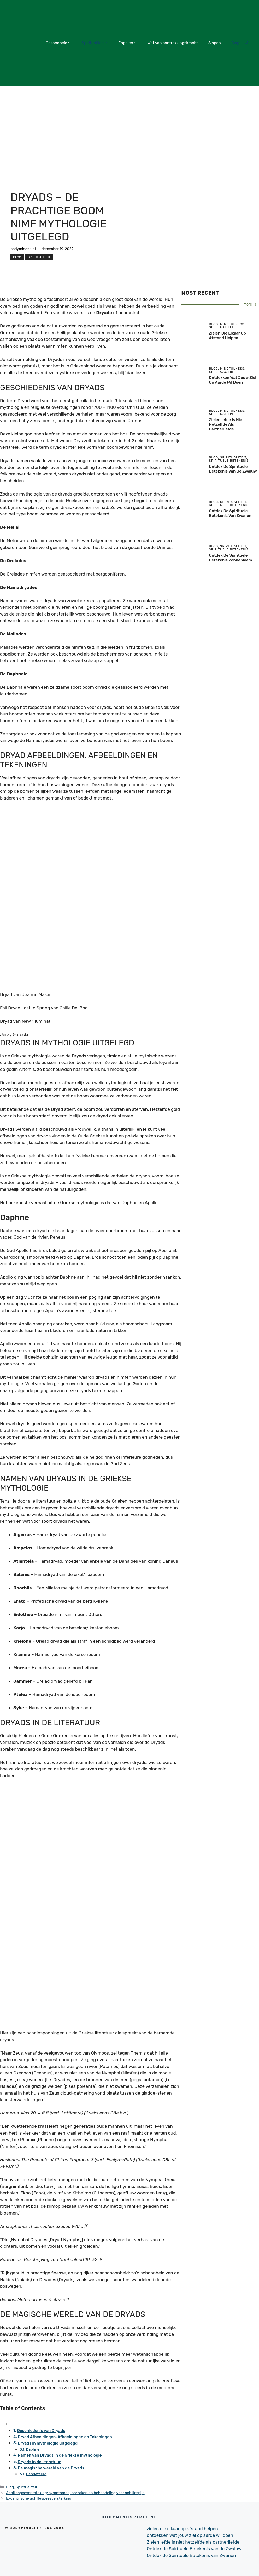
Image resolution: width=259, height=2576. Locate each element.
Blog (235, 43)
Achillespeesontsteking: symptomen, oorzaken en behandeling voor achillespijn (75, 2493)
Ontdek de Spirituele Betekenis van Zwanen (230, 513)
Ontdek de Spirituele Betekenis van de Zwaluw (233, 469)
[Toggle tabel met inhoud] (4, 2423)
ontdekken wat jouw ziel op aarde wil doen (232, 380)
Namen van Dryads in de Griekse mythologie (60, 2455)
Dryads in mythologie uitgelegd (48, 2443)
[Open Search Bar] (247, 43)
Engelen (127, 43)
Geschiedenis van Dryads (41, 2430)
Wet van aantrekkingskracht (173, 43)
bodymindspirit (23, 249)
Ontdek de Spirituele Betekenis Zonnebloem (230, 557)
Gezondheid (58, 43)
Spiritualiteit (95, 43)
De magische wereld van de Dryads (51, 2468)
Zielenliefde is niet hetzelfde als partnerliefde (226, 424)
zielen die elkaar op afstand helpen (227, 335)
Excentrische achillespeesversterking (38, 2498)
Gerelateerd (36, 2474)
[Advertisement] (129, 125)
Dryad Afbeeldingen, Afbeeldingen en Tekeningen (65, 2437)
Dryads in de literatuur (39, 2461)
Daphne (32, 2449)
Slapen (214, 43)
